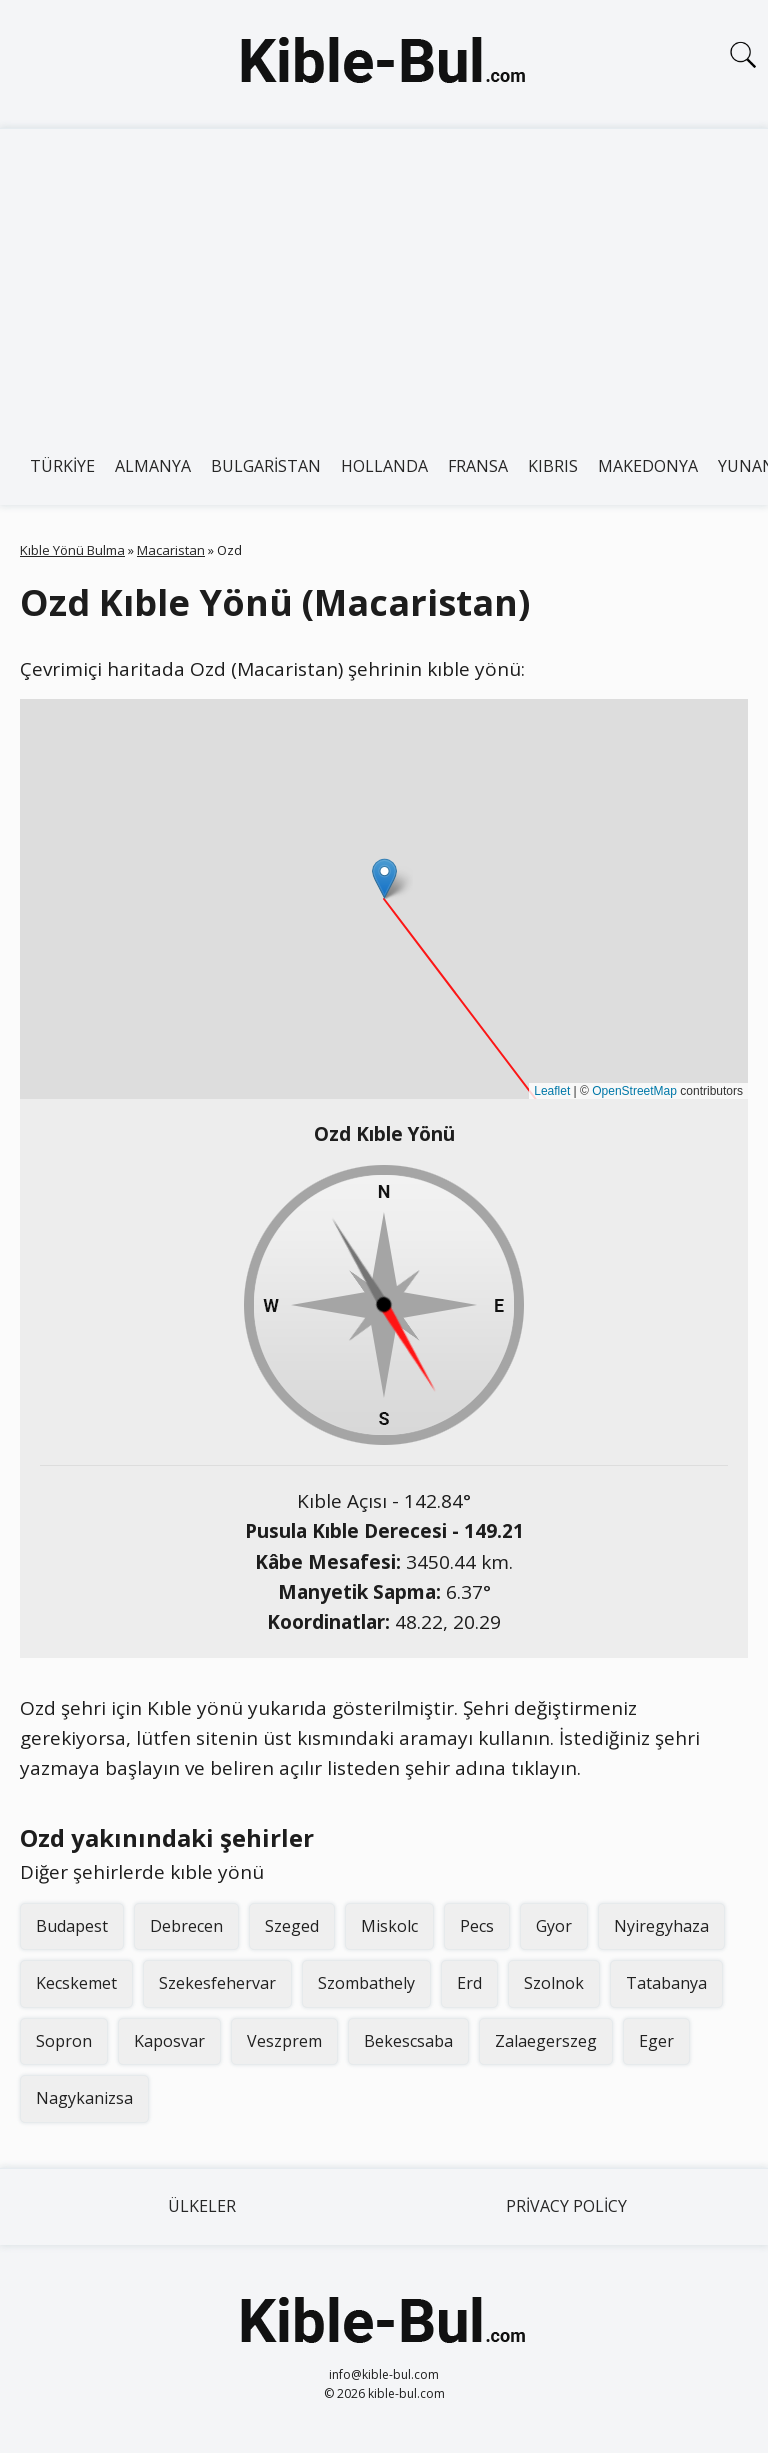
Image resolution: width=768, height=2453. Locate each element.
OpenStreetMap (634, 1091)
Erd (469, 1983)
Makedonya (648, 466)
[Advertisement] (384, 279)
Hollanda (384, 466)
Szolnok (554, 1983)
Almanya (153, 466)
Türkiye (62, 466)
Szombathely (366, 1983)
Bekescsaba (408, 2041)
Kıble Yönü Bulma (72, 550)
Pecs (477, 1926)
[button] (384, 878)
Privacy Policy (566, 2206)
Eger (656, 2041)
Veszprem (284, 2041)
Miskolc (389, 1926)
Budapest (72, 1926)
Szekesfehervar (217, 1983)
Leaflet (552, 1091)
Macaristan (171, 550)
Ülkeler (202, 2206)
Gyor (554, 1926)
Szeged (292, 1926)
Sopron (64, 2041)
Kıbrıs (553, 466)
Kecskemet (76, 1983)
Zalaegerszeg (546, 2041)
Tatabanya (666, 1983)
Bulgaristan (266, 466)
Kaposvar (169, 2041)
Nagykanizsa (84, 2098)
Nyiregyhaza (661, 1926)
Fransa (478, 466)
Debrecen (186, 1926)
